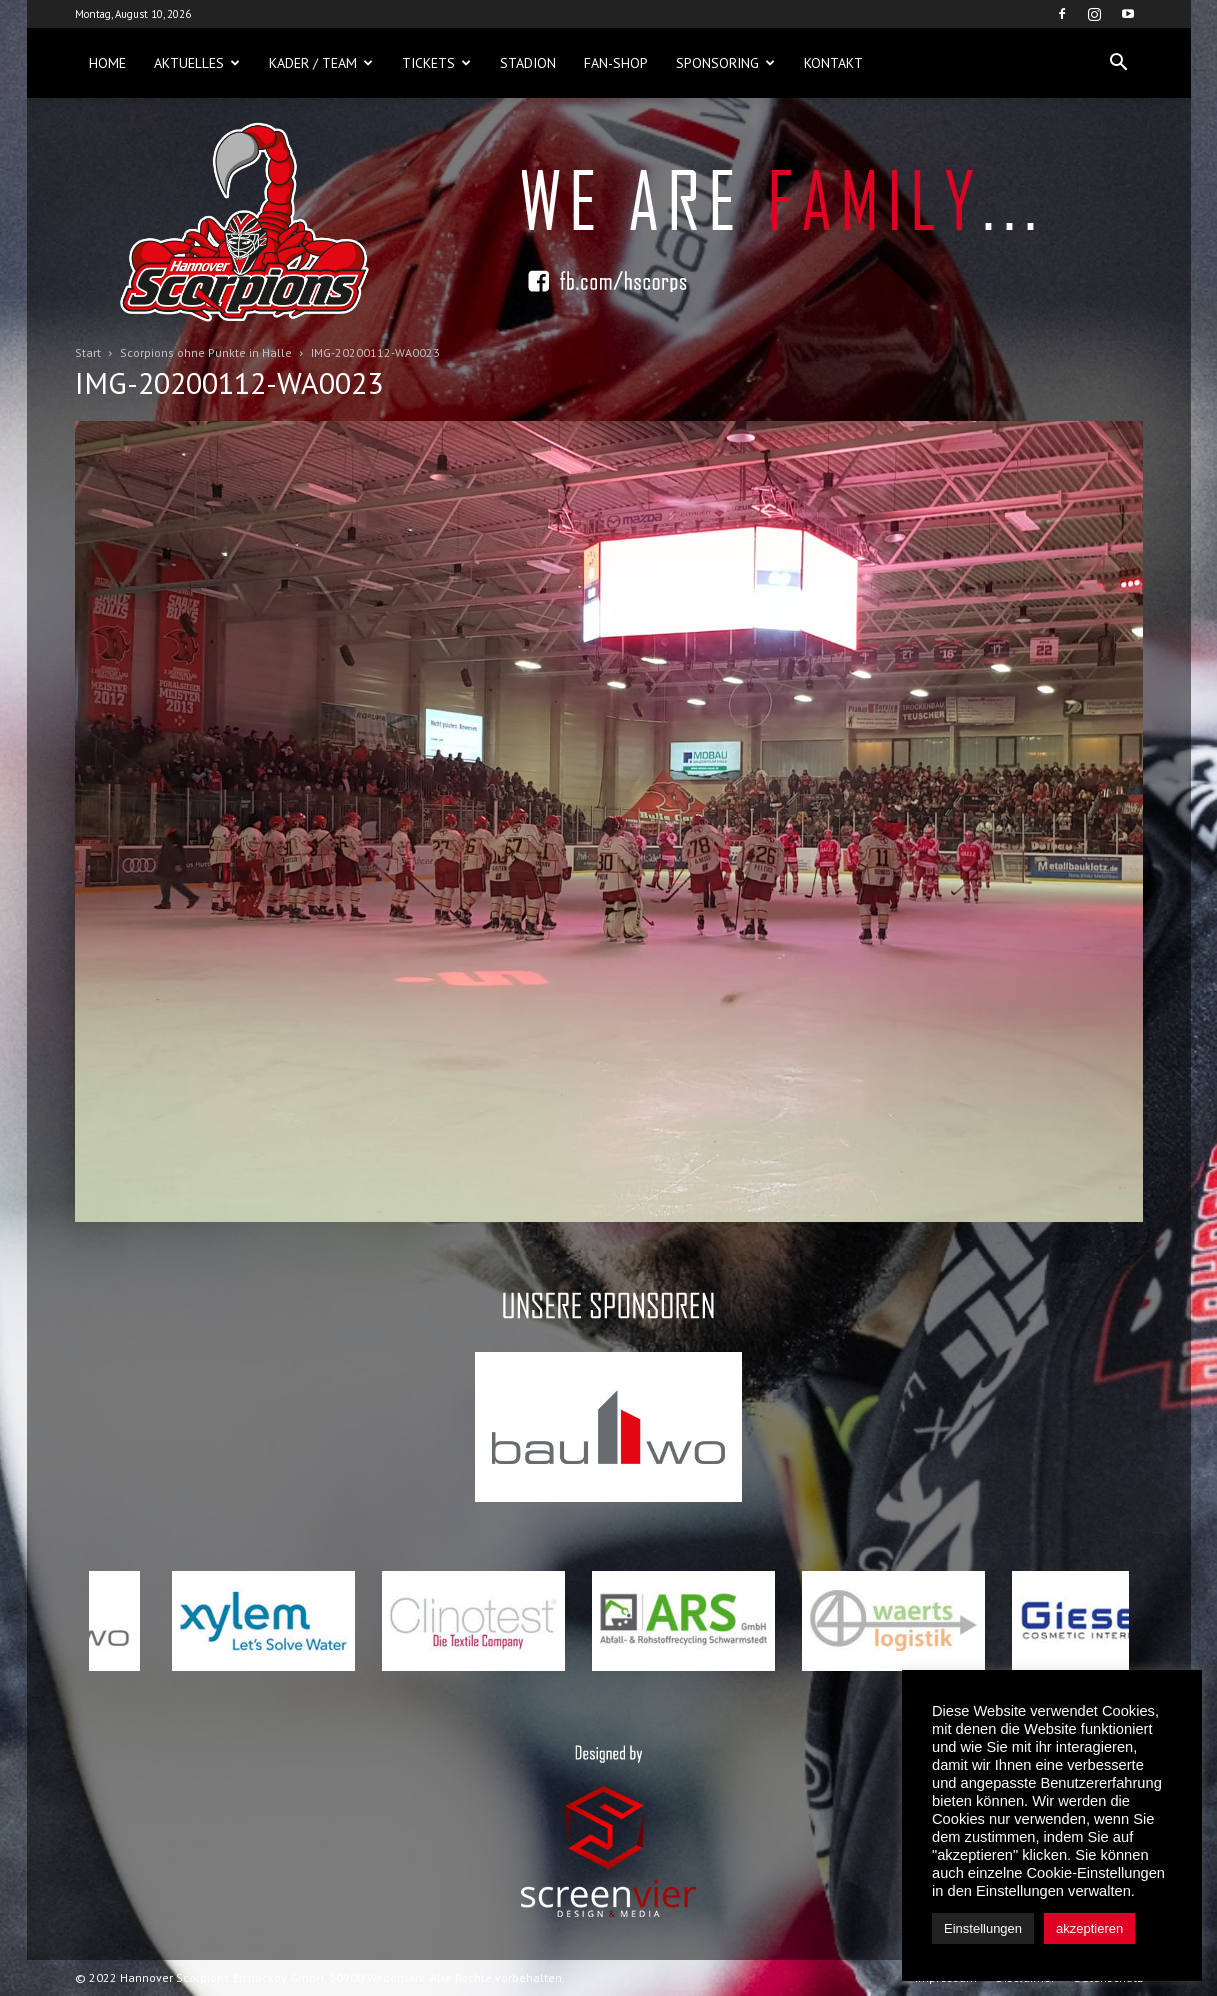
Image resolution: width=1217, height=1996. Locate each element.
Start (88, 352)
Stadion (528, 63)
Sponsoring (725, 63)
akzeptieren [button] (1089, 1928)
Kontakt (833, 63)
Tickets (436, 63)
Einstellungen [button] (983, 1928)
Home (107, 63)
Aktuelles (197, 63)
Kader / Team (321, 63)
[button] (1119, 63)
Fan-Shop (616, 63)
